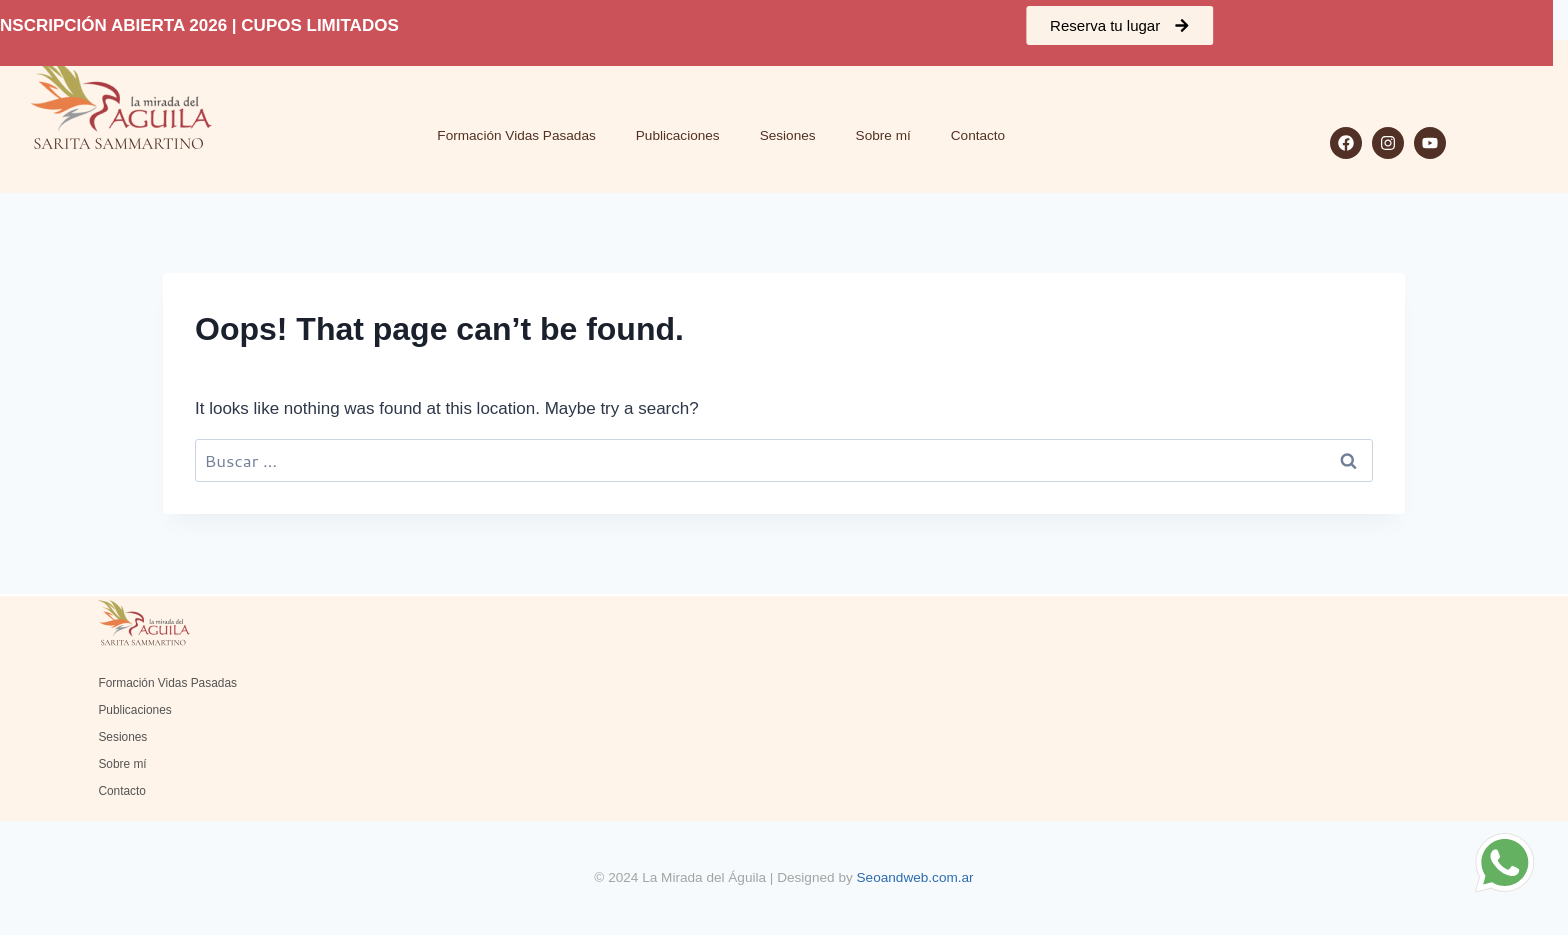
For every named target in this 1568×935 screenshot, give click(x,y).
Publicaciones (678, 135)
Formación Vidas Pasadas (516, 135)
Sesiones (788, 135)
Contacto (978, 135)
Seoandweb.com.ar (915, 877)
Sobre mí (883, 135)
